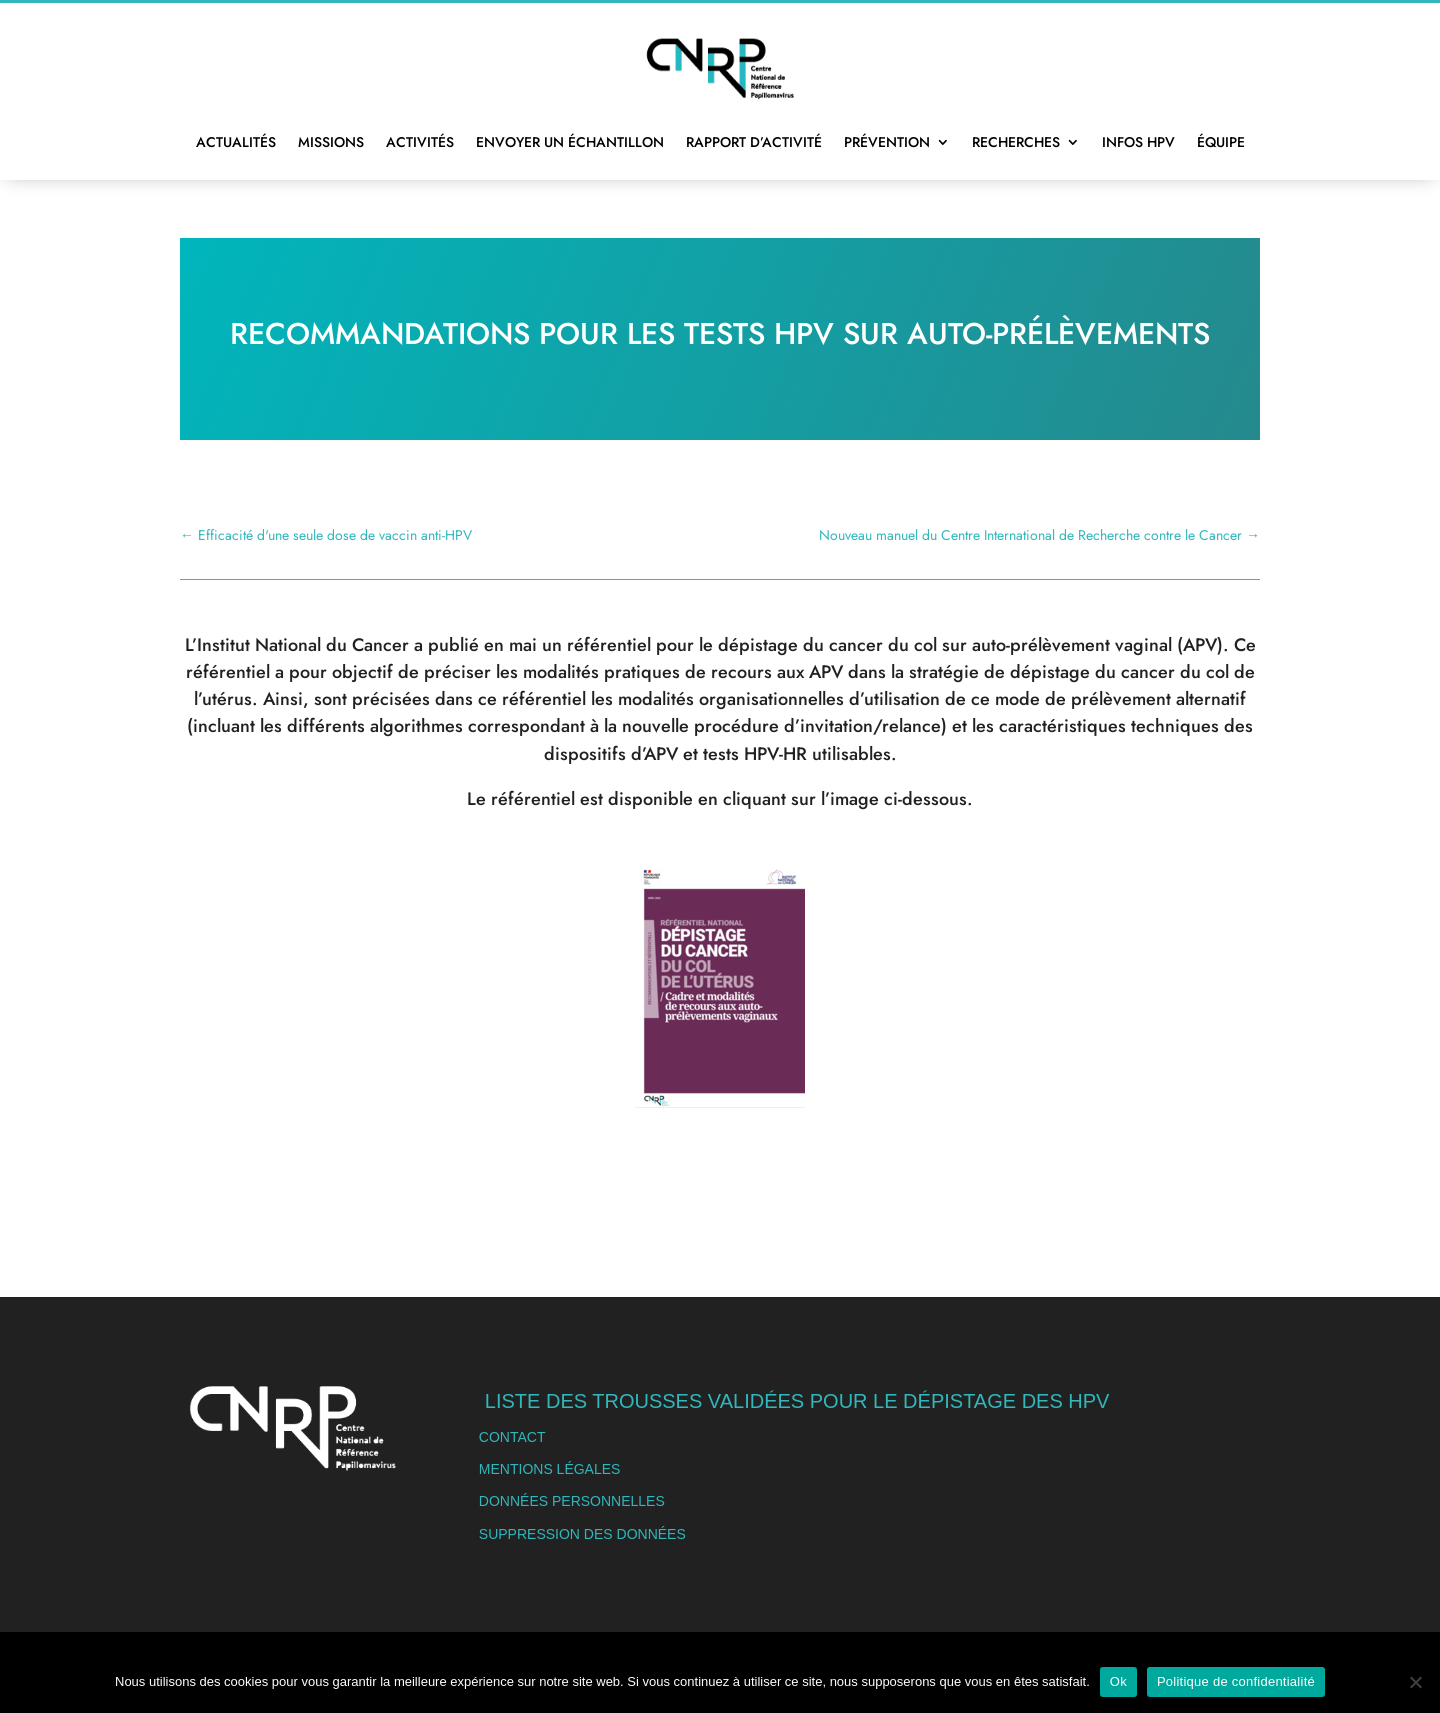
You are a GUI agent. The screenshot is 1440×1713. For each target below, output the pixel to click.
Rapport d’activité (754, 142)
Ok (1118, 1681)
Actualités (236, 142)
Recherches (1016, 142)
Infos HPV (1138, 142)
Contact (512, 1437)
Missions (331, 142)
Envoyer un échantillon (570, 142)
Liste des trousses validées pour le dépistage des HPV (797, 1401)
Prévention (887, 142)
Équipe (1221, 142)
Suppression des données (582, 1534)
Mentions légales (550, 1469)
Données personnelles (572, 1501)
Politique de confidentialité (1236, 1681)
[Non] (1415, 1682)
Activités (420, 142)
